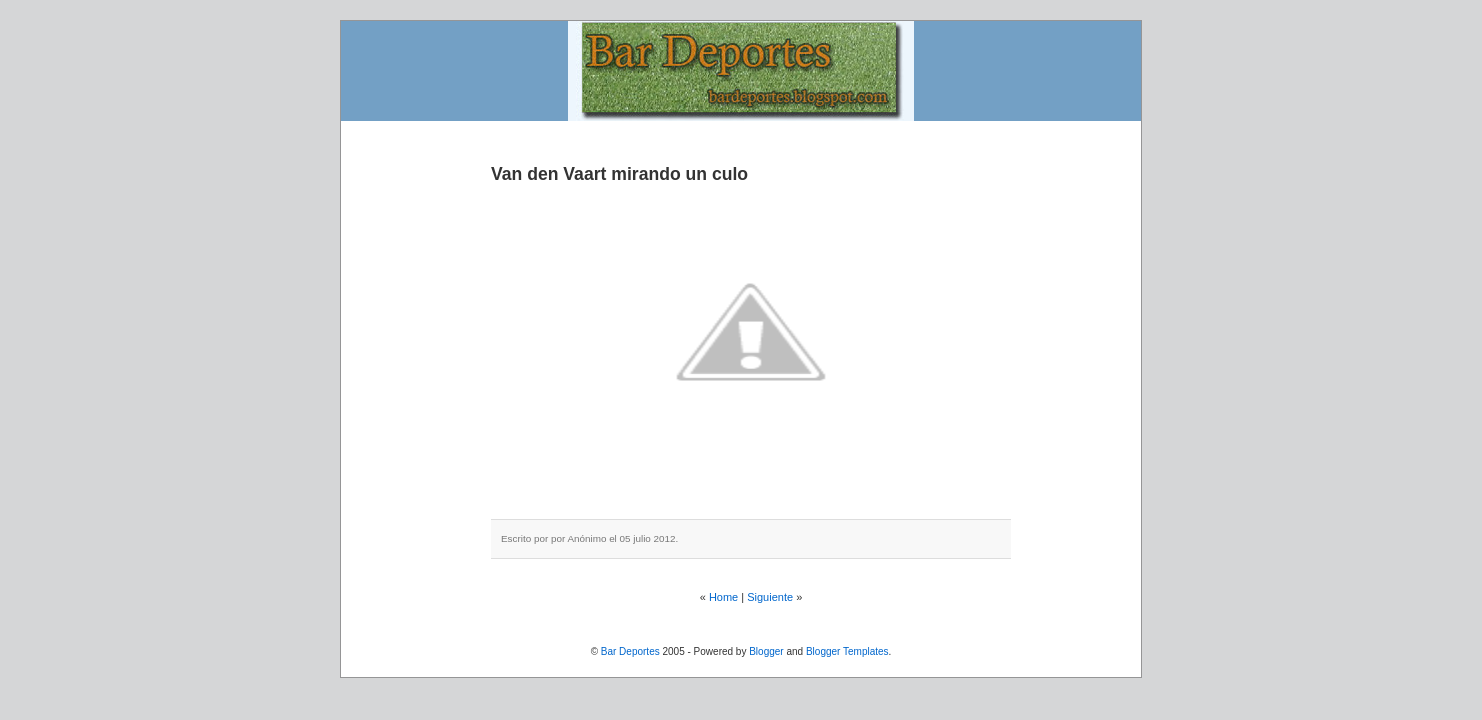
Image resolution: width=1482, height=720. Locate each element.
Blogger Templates (847, 651)
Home (723, 597)
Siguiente (770, 597)
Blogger (766, 651)
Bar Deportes (630, 651)
